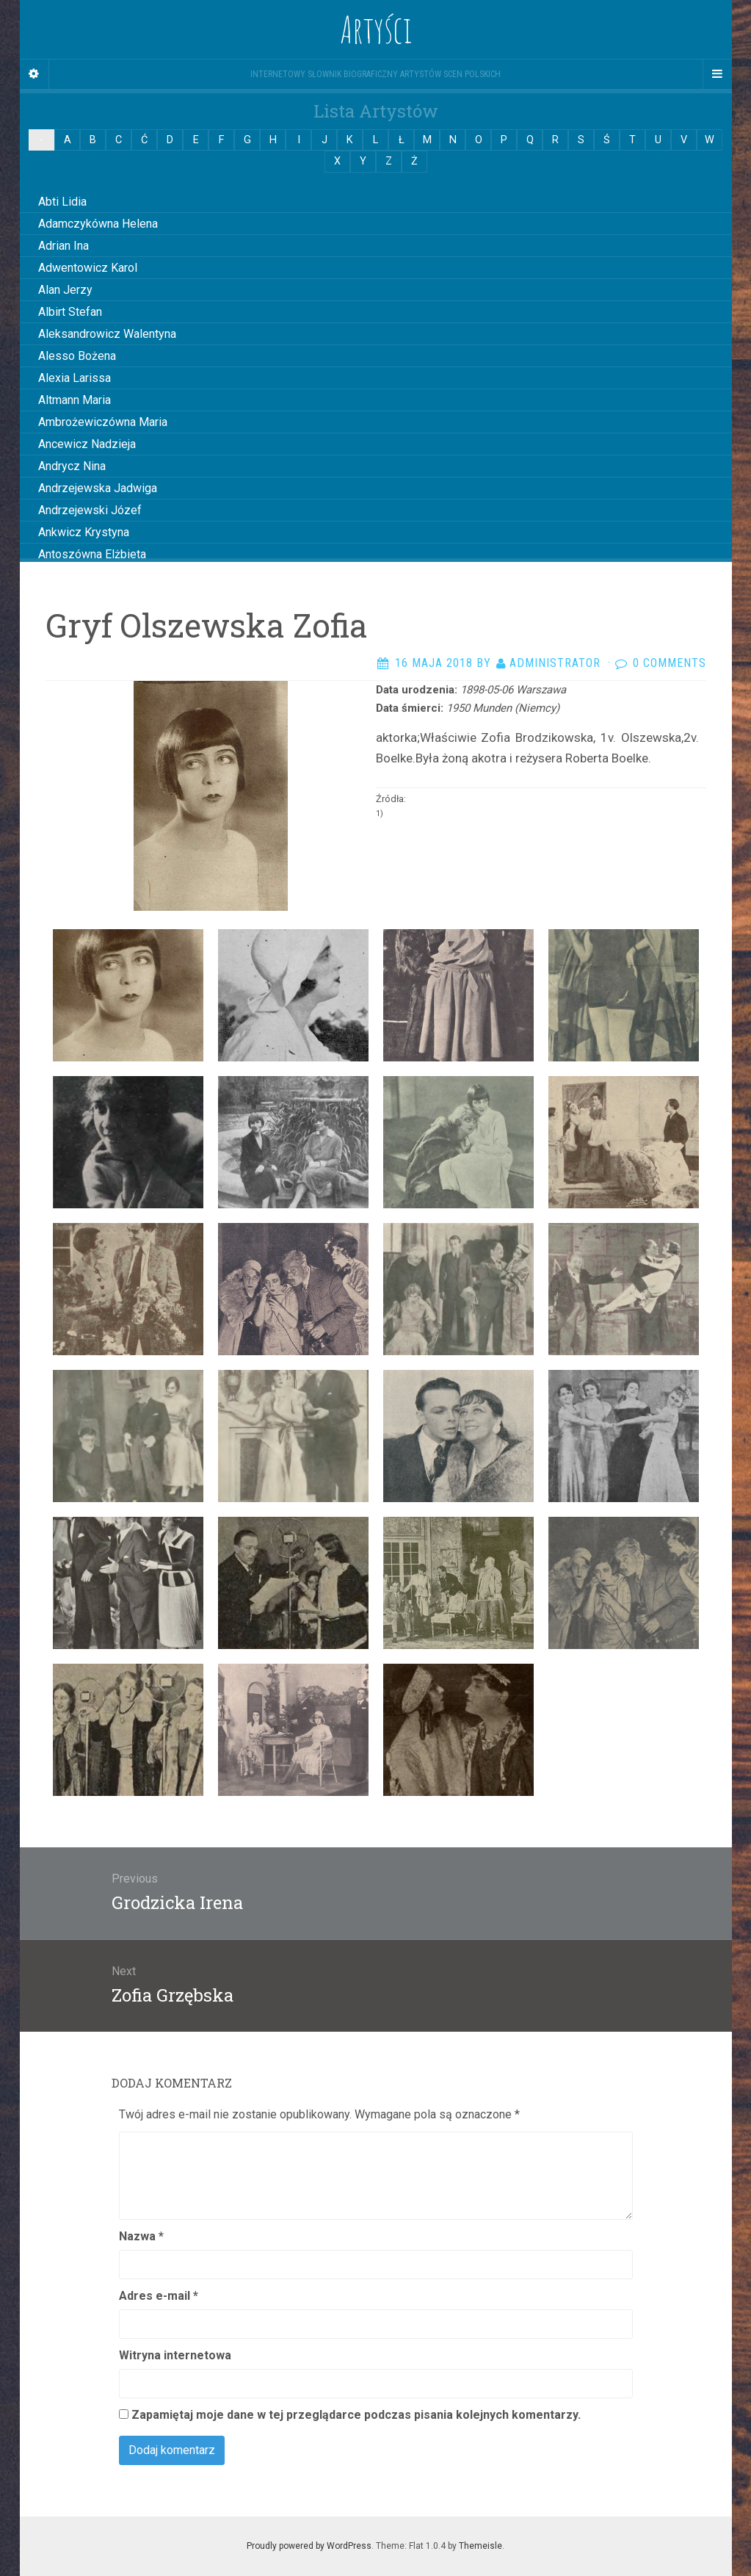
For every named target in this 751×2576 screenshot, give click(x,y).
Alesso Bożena (77, 356)
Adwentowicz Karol (87, 268)
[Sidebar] (34, 74)
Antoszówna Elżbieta (92, 554)
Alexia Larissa (74, 378)
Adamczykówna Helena (98, 224)
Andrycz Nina (72, 466)
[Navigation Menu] (717, 74)
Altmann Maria (74, 400)
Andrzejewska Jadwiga (97, 488)
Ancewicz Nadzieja (87, 444)
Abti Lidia (62, 202)
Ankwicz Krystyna (83, 532)
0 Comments (669, 663)
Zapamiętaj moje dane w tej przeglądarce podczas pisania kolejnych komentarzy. (356, 2415)
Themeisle (480, 2546)
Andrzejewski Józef (90, 510)
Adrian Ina (63, 246)
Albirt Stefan (70, 312)
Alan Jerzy (65, 290)
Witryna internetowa (175, 2355)
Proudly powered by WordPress (309, 2546)
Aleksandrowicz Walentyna (107, 334)
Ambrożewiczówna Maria (102, 422)
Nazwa (141, 2236)
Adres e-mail (158, 2296)
